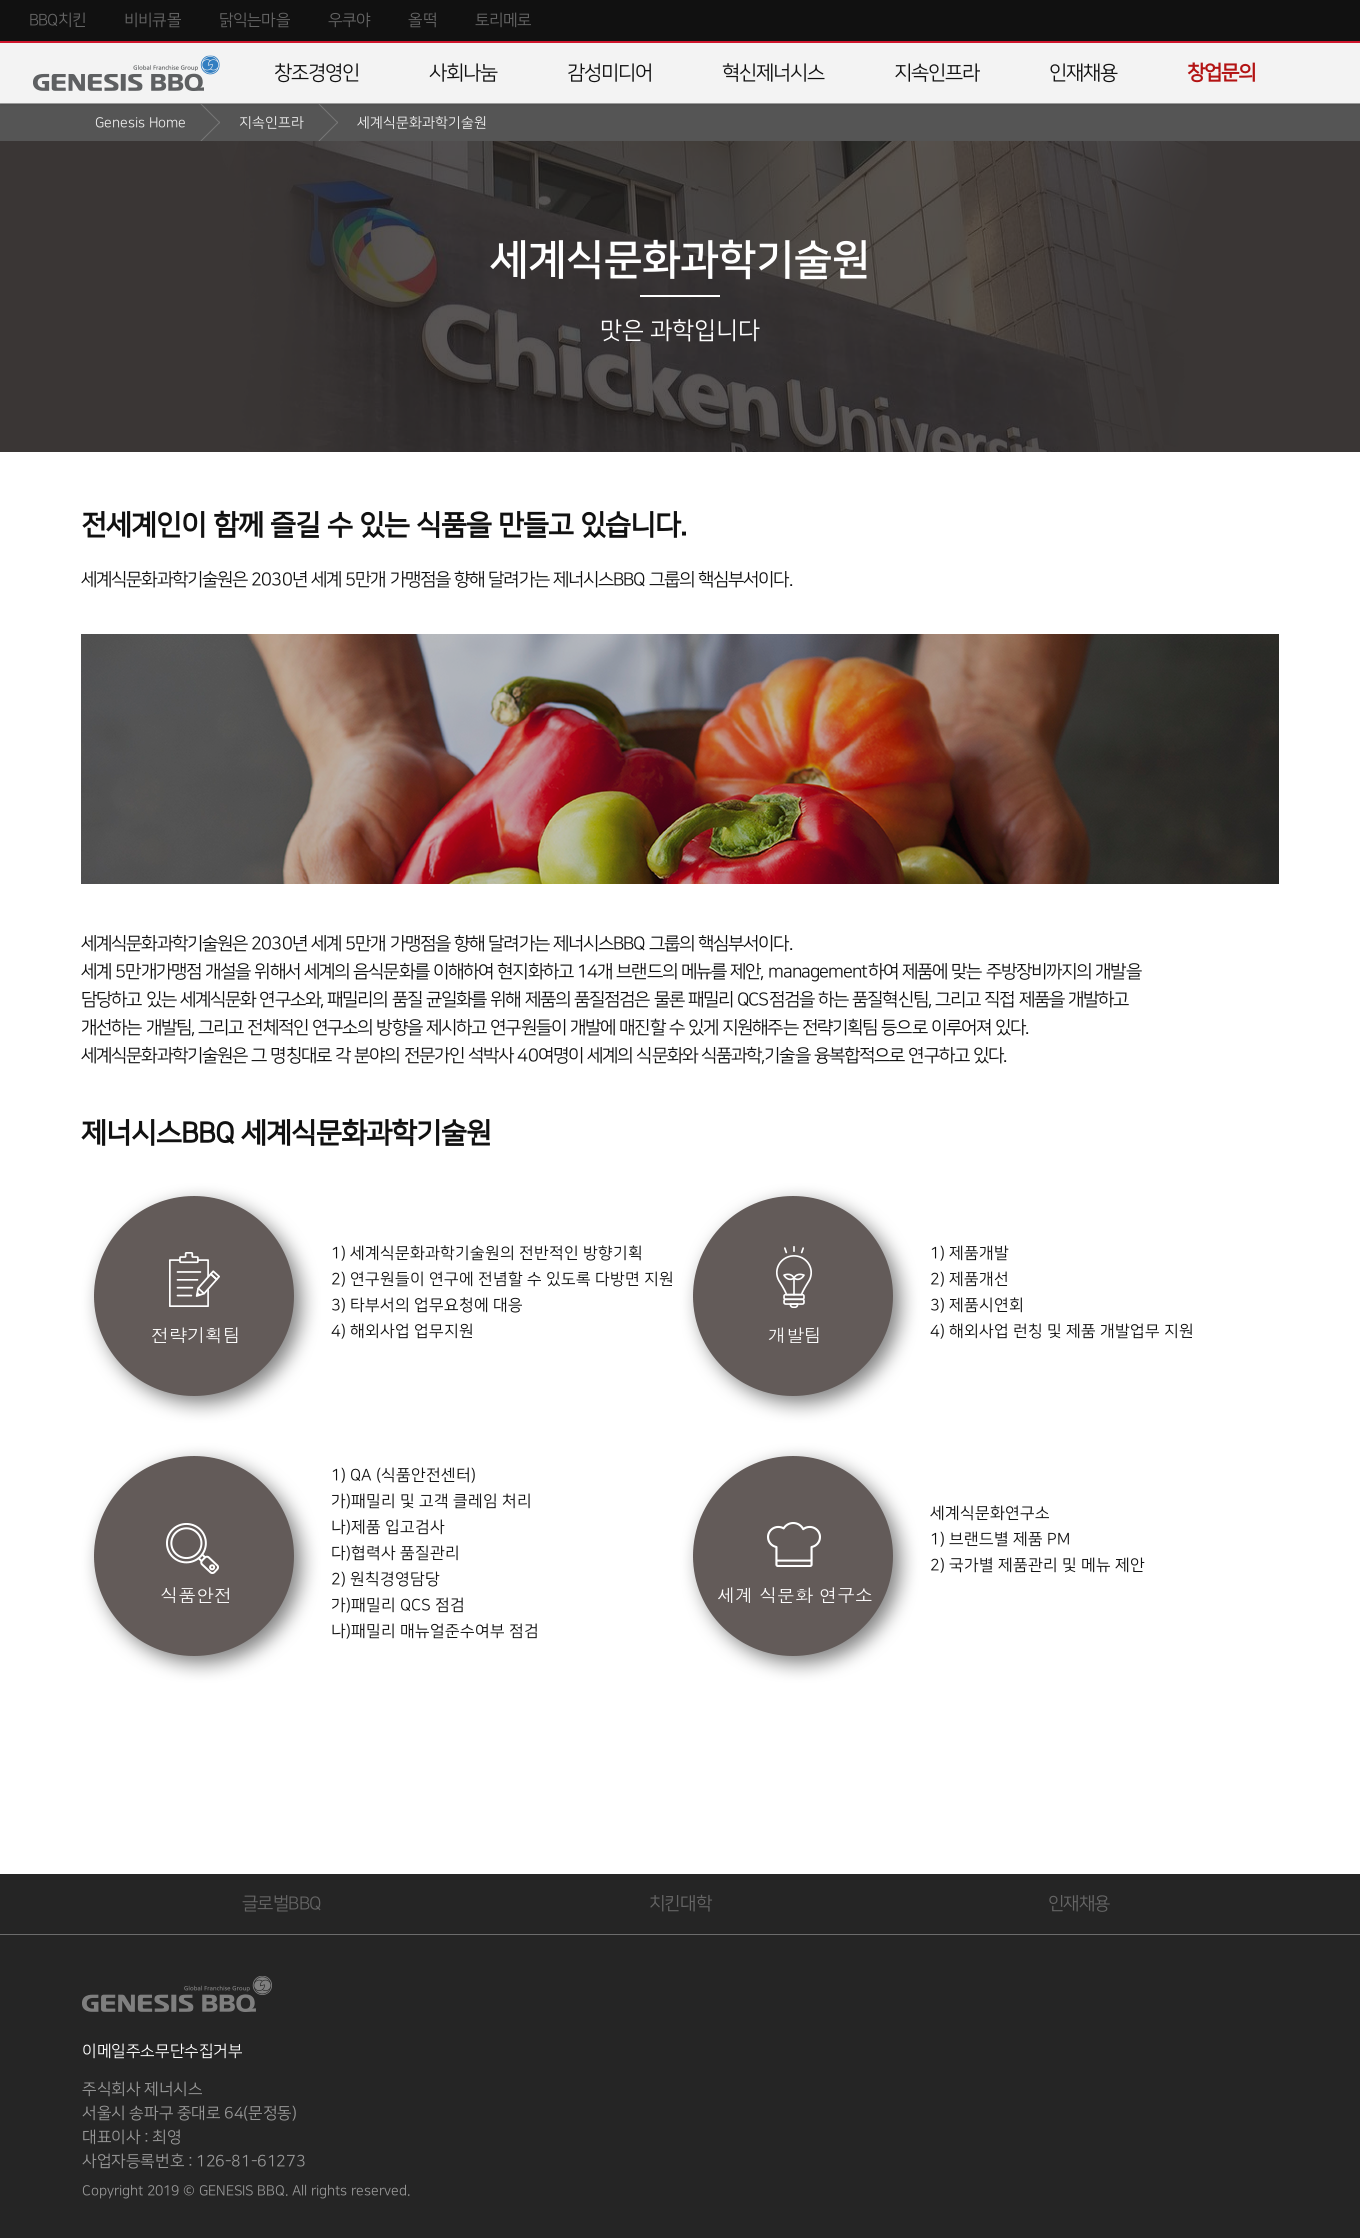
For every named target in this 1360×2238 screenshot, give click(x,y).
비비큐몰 (152, 20)
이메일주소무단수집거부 (162, 2051)
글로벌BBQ (281, 1903)
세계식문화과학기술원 (422, 122)
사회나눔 (463, 73)
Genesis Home (140, 122)
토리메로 (503, 20)
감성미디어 (609, 73)
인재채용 (1083, 73)
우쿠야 (349, 20)
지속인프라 (936, 73)
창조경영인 (316, 73)
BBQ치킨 (57, 20)
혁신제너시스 (773, 73)
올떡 (422, 20)
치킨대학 (680, 1903)
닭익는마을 (254, 20)
